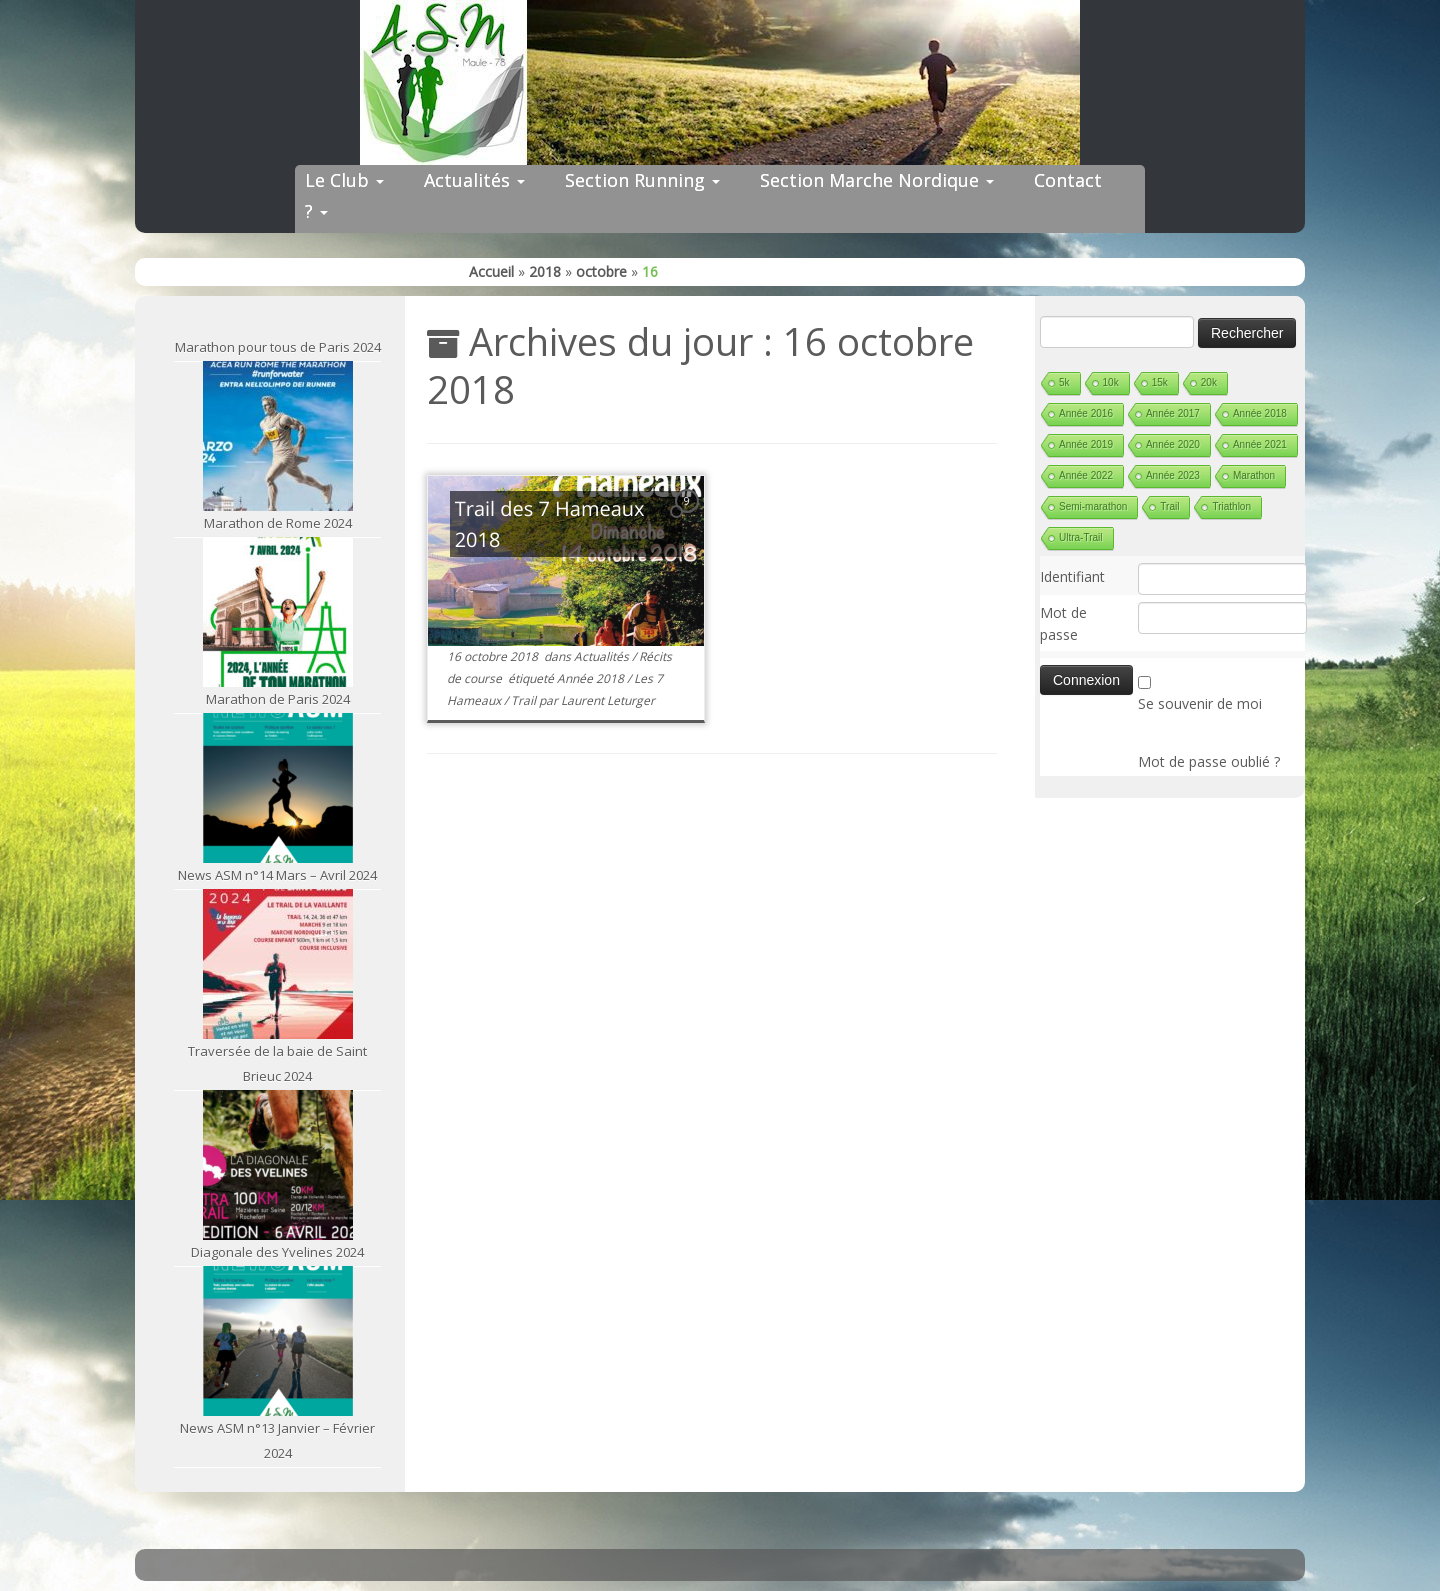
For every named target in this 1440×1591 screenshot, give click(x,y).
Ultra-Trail (1081, 537)
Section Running (642, 180)
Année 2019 (1086, 444)
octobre (601, 271)
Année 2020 (1173, 444)
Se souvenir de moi (1200, 703)
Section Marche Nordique (877, 180)
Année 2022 (1086, 475)
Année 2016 (1086, 413)
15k (1160, 382)
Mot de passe (1063, 623)
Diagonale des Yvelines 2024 (277, 1252)
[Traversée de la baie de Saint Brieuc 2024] (278, 964)
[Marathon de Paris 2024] (278, 612)
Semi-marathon (1093, 506)
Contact (1068, 180)
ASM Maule (739, 1559)
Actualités (474, 180)
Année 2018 (592, 678)
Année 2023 (1173, 475)
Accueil (491, 271)
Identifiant (1072, 576)
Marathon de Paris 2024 (278, 699)
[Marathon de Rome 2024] (278, 436)
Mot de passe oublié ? (1209, 761)
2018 (545, 271)
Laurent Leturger (608, 700)
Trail (525, 700)
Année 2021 (1260, 444)
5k (1064, 382)
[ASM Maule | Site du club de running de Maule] (720, 82)
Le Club (344, 180)
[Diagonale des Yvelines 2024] (278, 1165)
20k (1209, 382)
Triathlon (1231, 506)
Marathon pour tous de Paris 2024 (278, 347)
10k (1111, 382)
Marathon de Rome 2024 (278, 523)
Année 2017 (1173, 413)
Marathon (1254, 475)
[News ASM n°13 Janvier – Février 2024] (278, 1341)
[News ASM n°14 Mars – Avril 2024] (278, 788)
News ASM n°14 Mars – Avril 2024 (277, 875)
